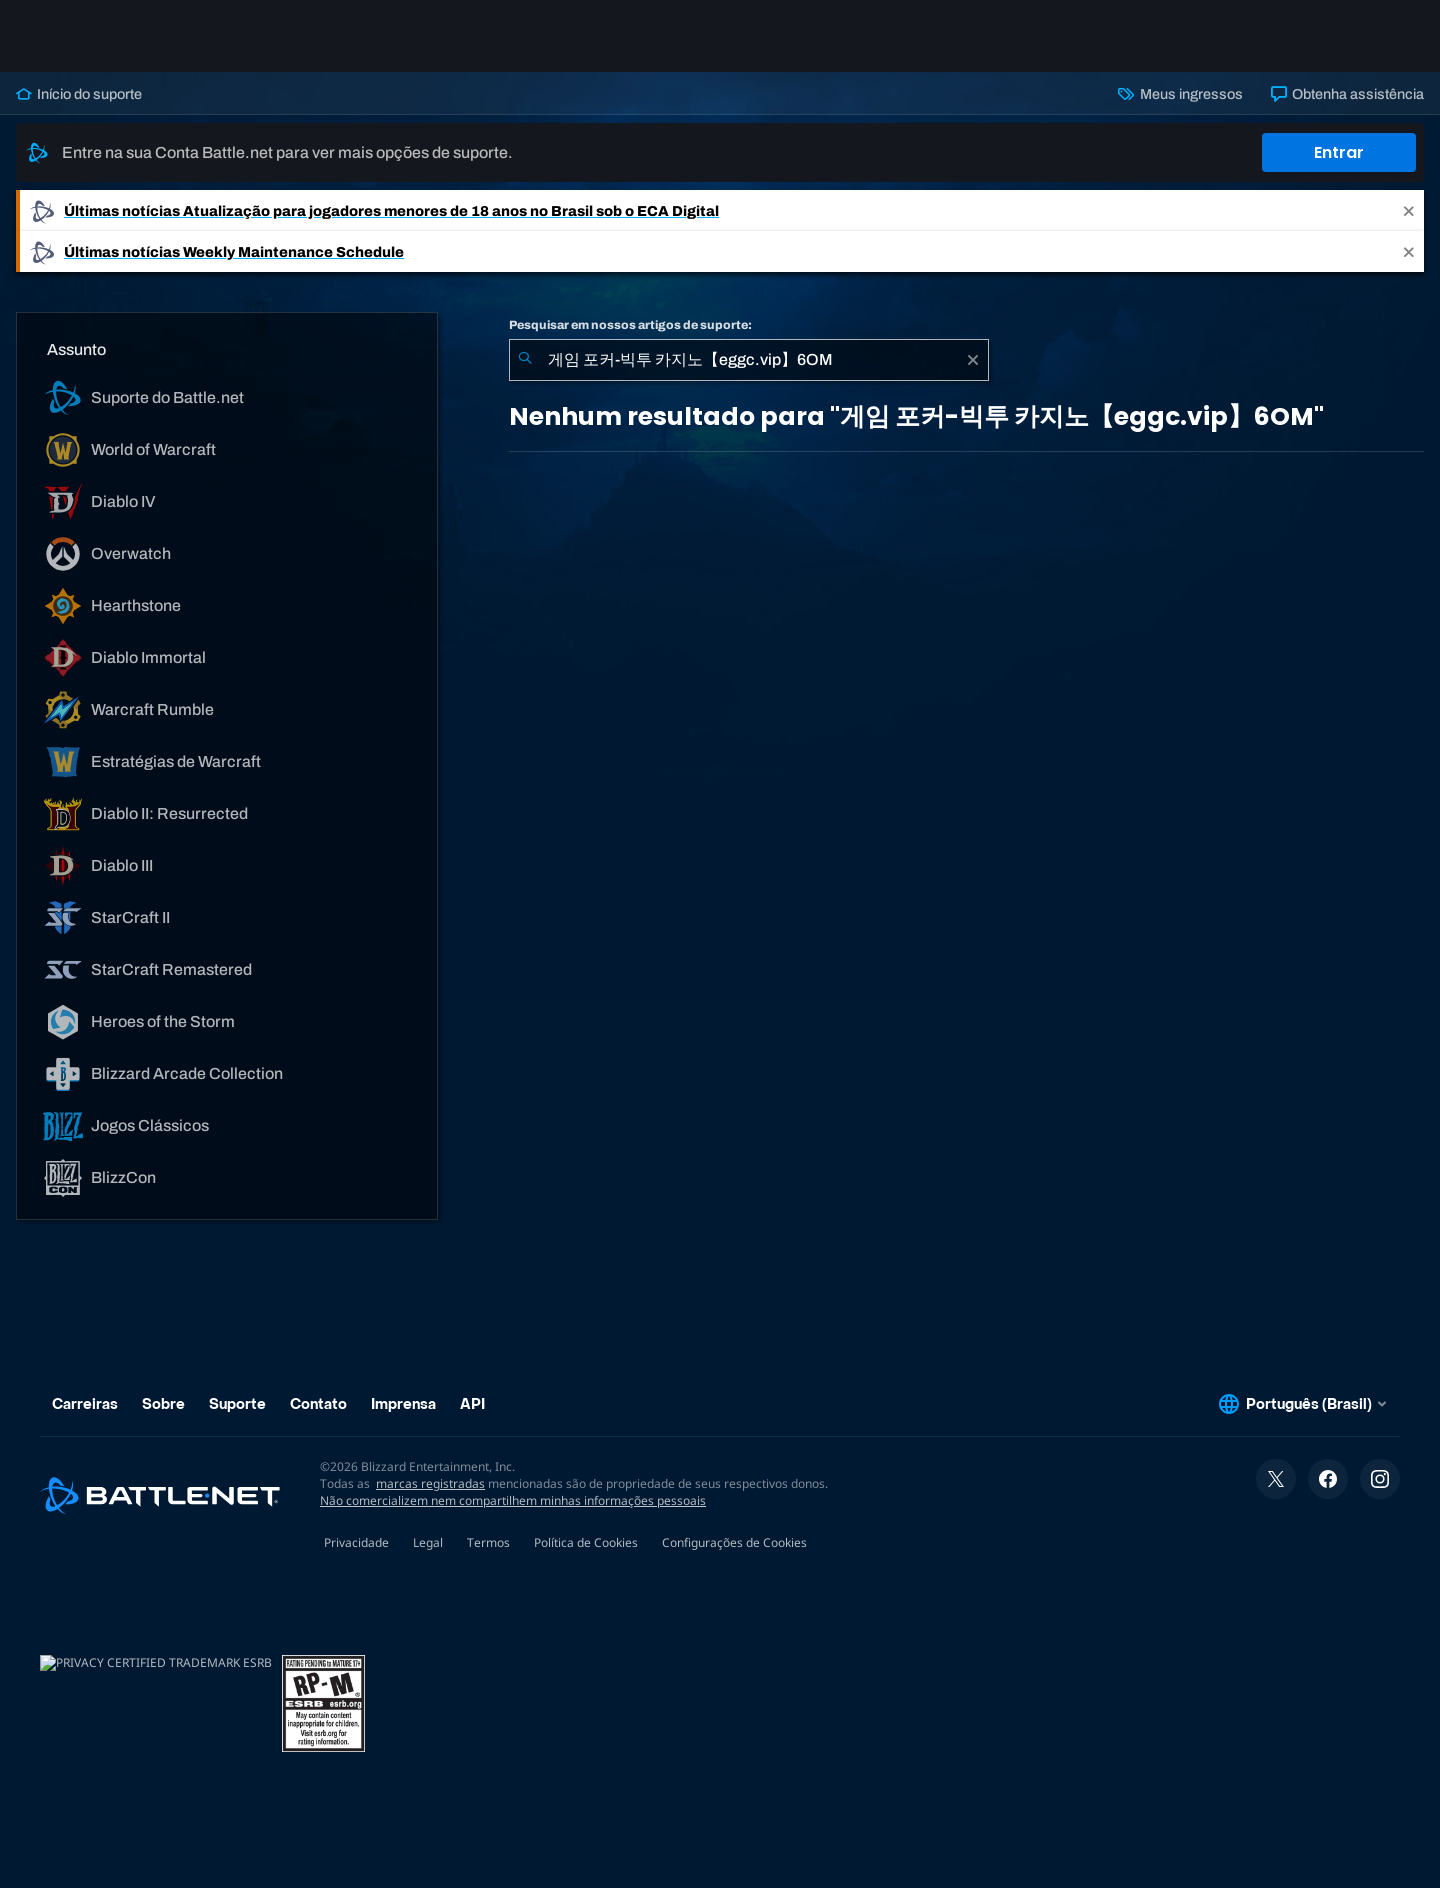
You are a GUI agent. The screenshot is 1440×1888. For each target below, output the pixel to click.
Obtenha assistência (1347, 94)
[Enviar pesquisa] (525, 360)
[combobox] (749, 360)
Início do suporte (79, 94)
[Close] (1409, 210)
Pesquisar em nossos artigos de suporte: (630, 325)
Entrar (1339, 152)
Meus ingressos (1180, 94)
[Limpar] (973, 360)
